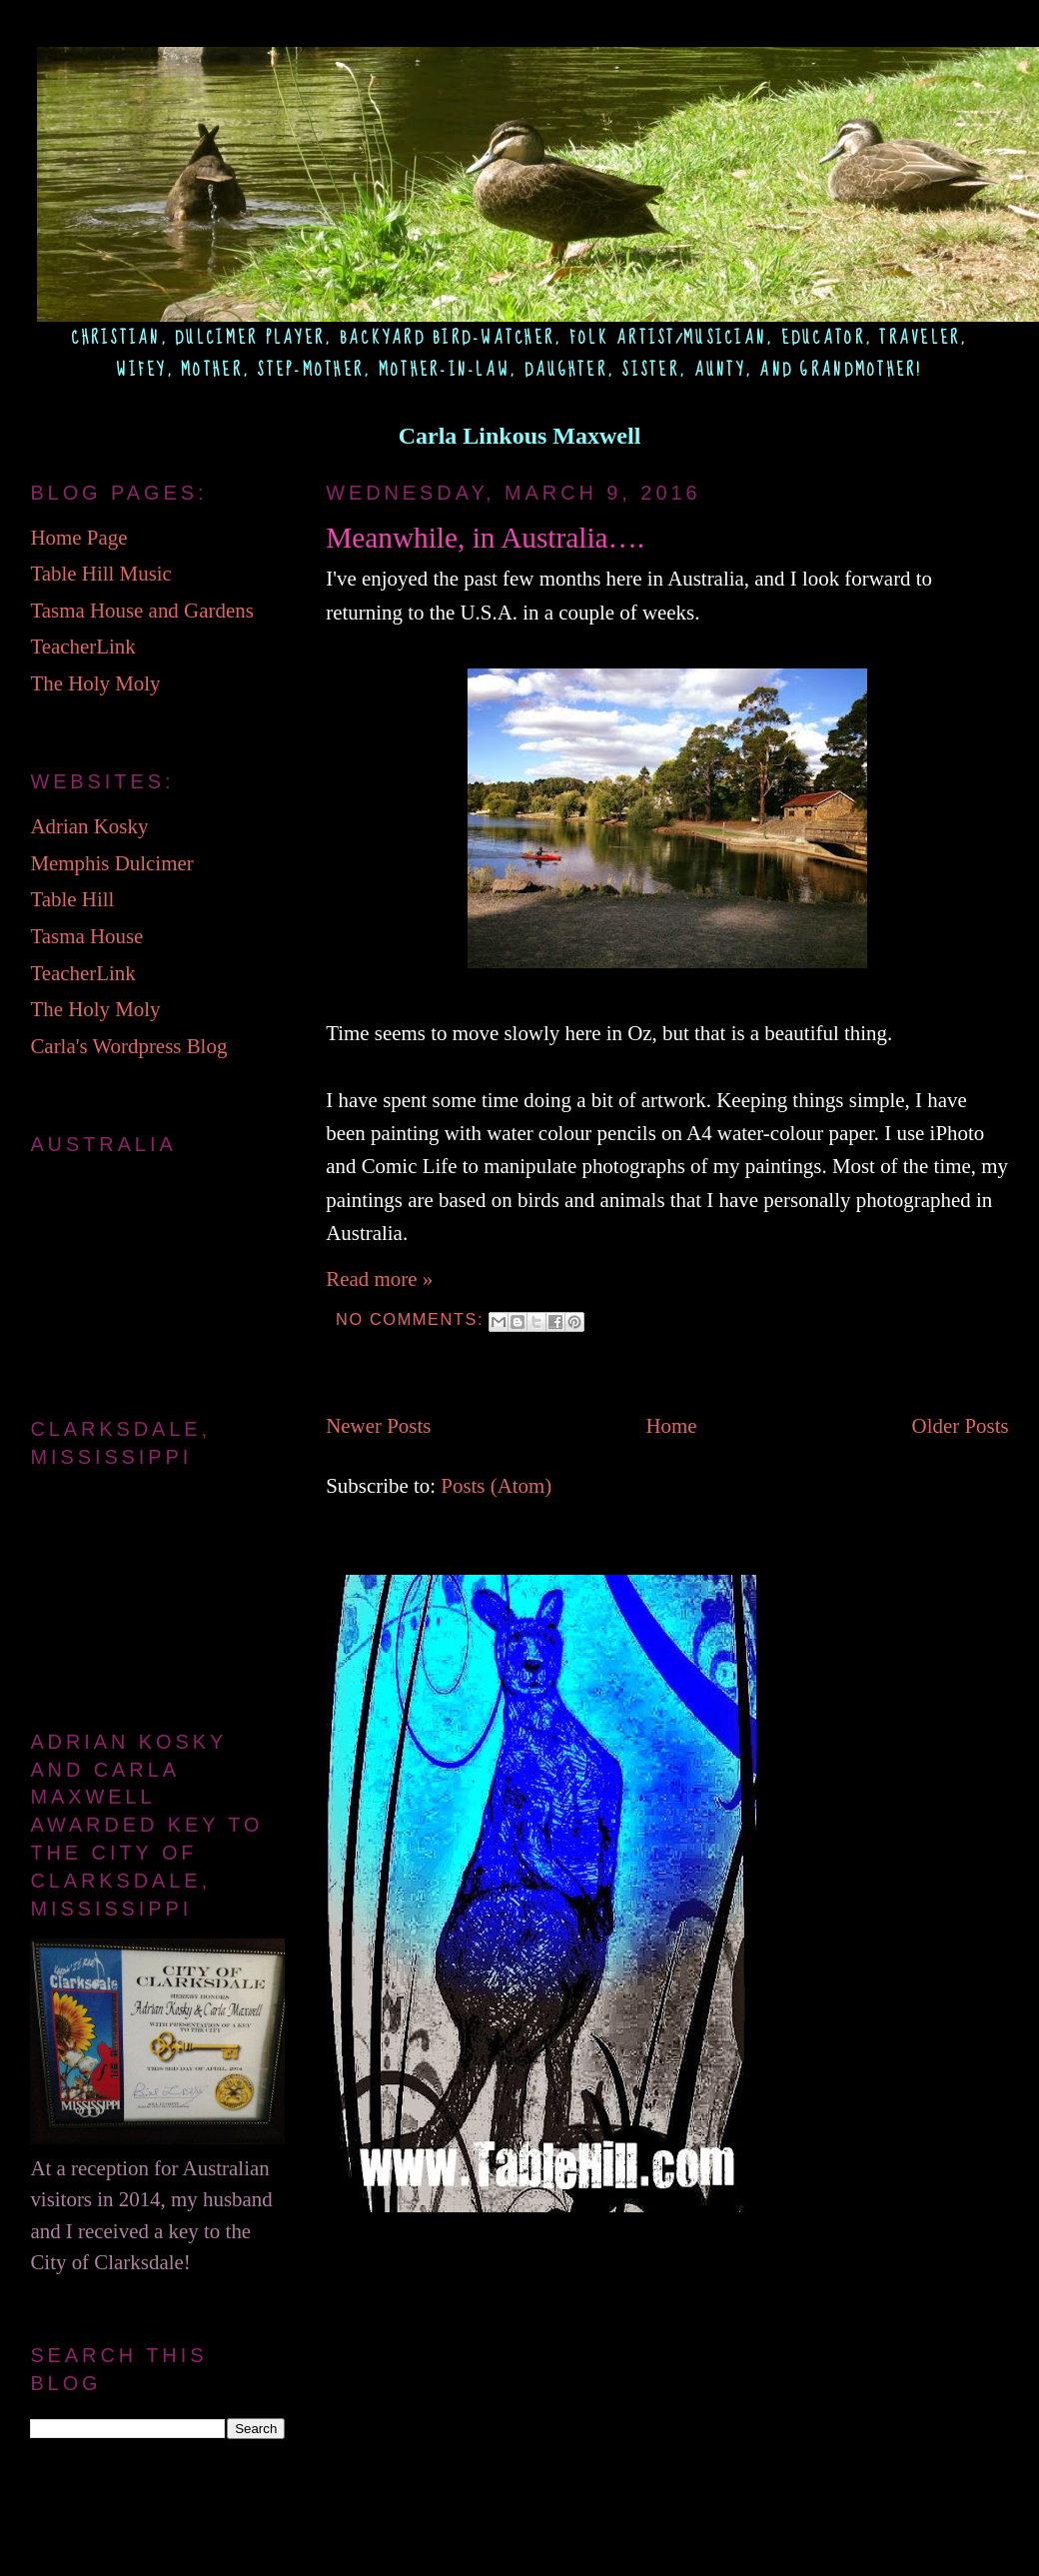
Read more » (379, 1279)
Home (670, 1426)
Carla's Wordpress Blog (128, 1046)
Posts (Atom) (496, 1486)
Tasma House (86, 936)
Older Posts (960, 1426)
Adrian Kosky (89, 826)
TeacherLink (82, 646)
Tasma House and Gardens (141, 611)
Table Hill (72, 899)
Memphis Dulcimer (111, 863)
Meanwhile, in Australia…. (485, 538)
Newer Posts (378, 1426)
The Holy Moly (95, 683)
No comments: (413, 1319)
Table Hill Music (100, 574)
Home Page (78, 538)
